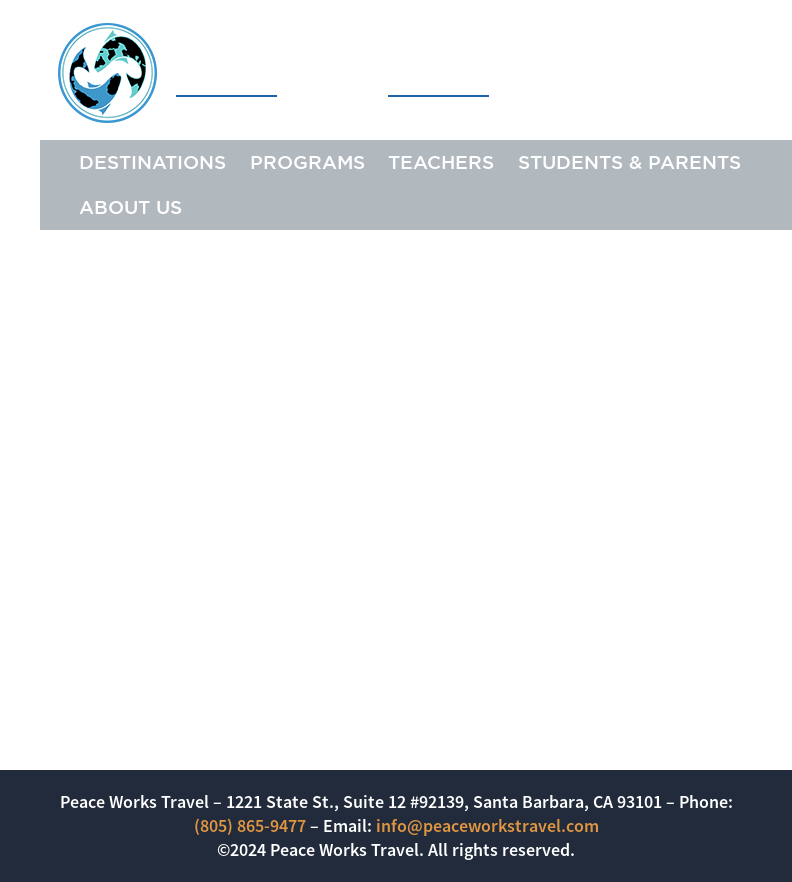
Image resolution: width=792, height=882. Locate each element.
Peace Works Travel (273, 72)
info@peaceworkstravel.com (487, 825)
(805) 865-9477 (250, 825)
